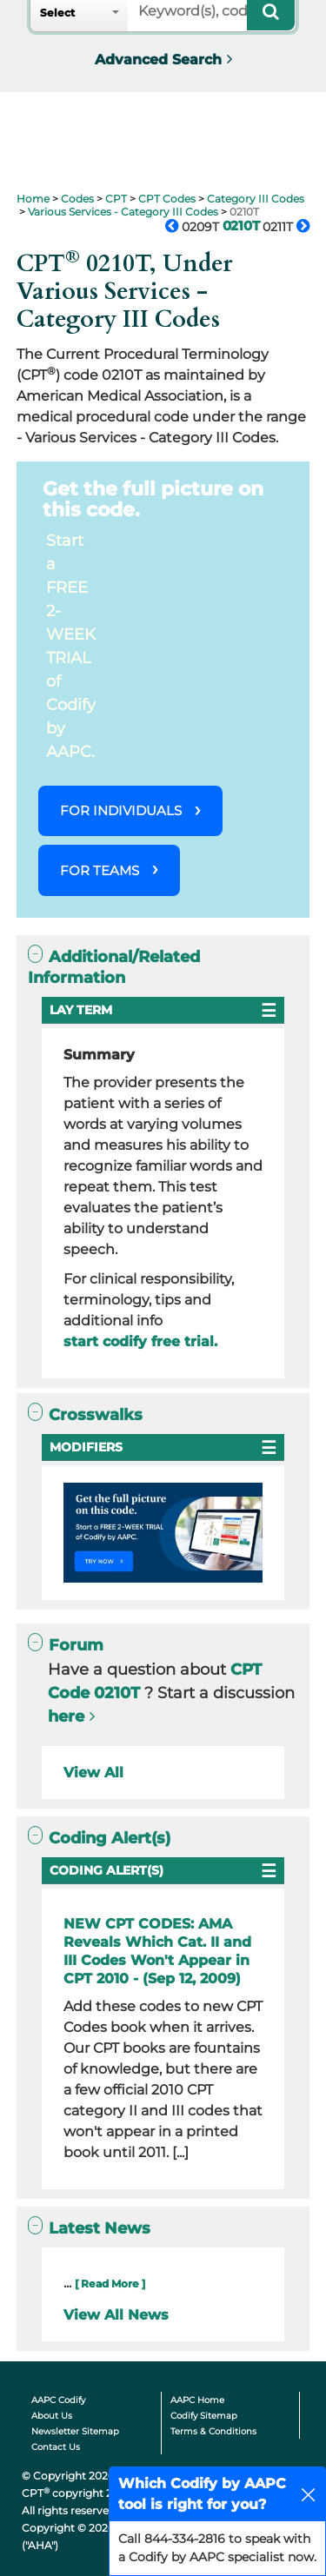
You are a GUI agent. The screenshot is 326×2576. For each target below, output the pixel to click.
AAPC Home (197, 2400)
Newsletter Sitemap (75, 2431)
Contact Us (55, 2447)
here (66, 1716)
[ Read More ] (110, 2283)
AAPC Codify (58, 2400)
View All (93, 1772)
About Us (51, 2415)
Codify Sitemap (203, 2415)
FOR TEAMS (99, 870)
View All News (116, 2315)
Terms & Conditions (213, 2431)
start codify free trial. (140, 1341)
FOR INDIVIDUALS (121, 810)
